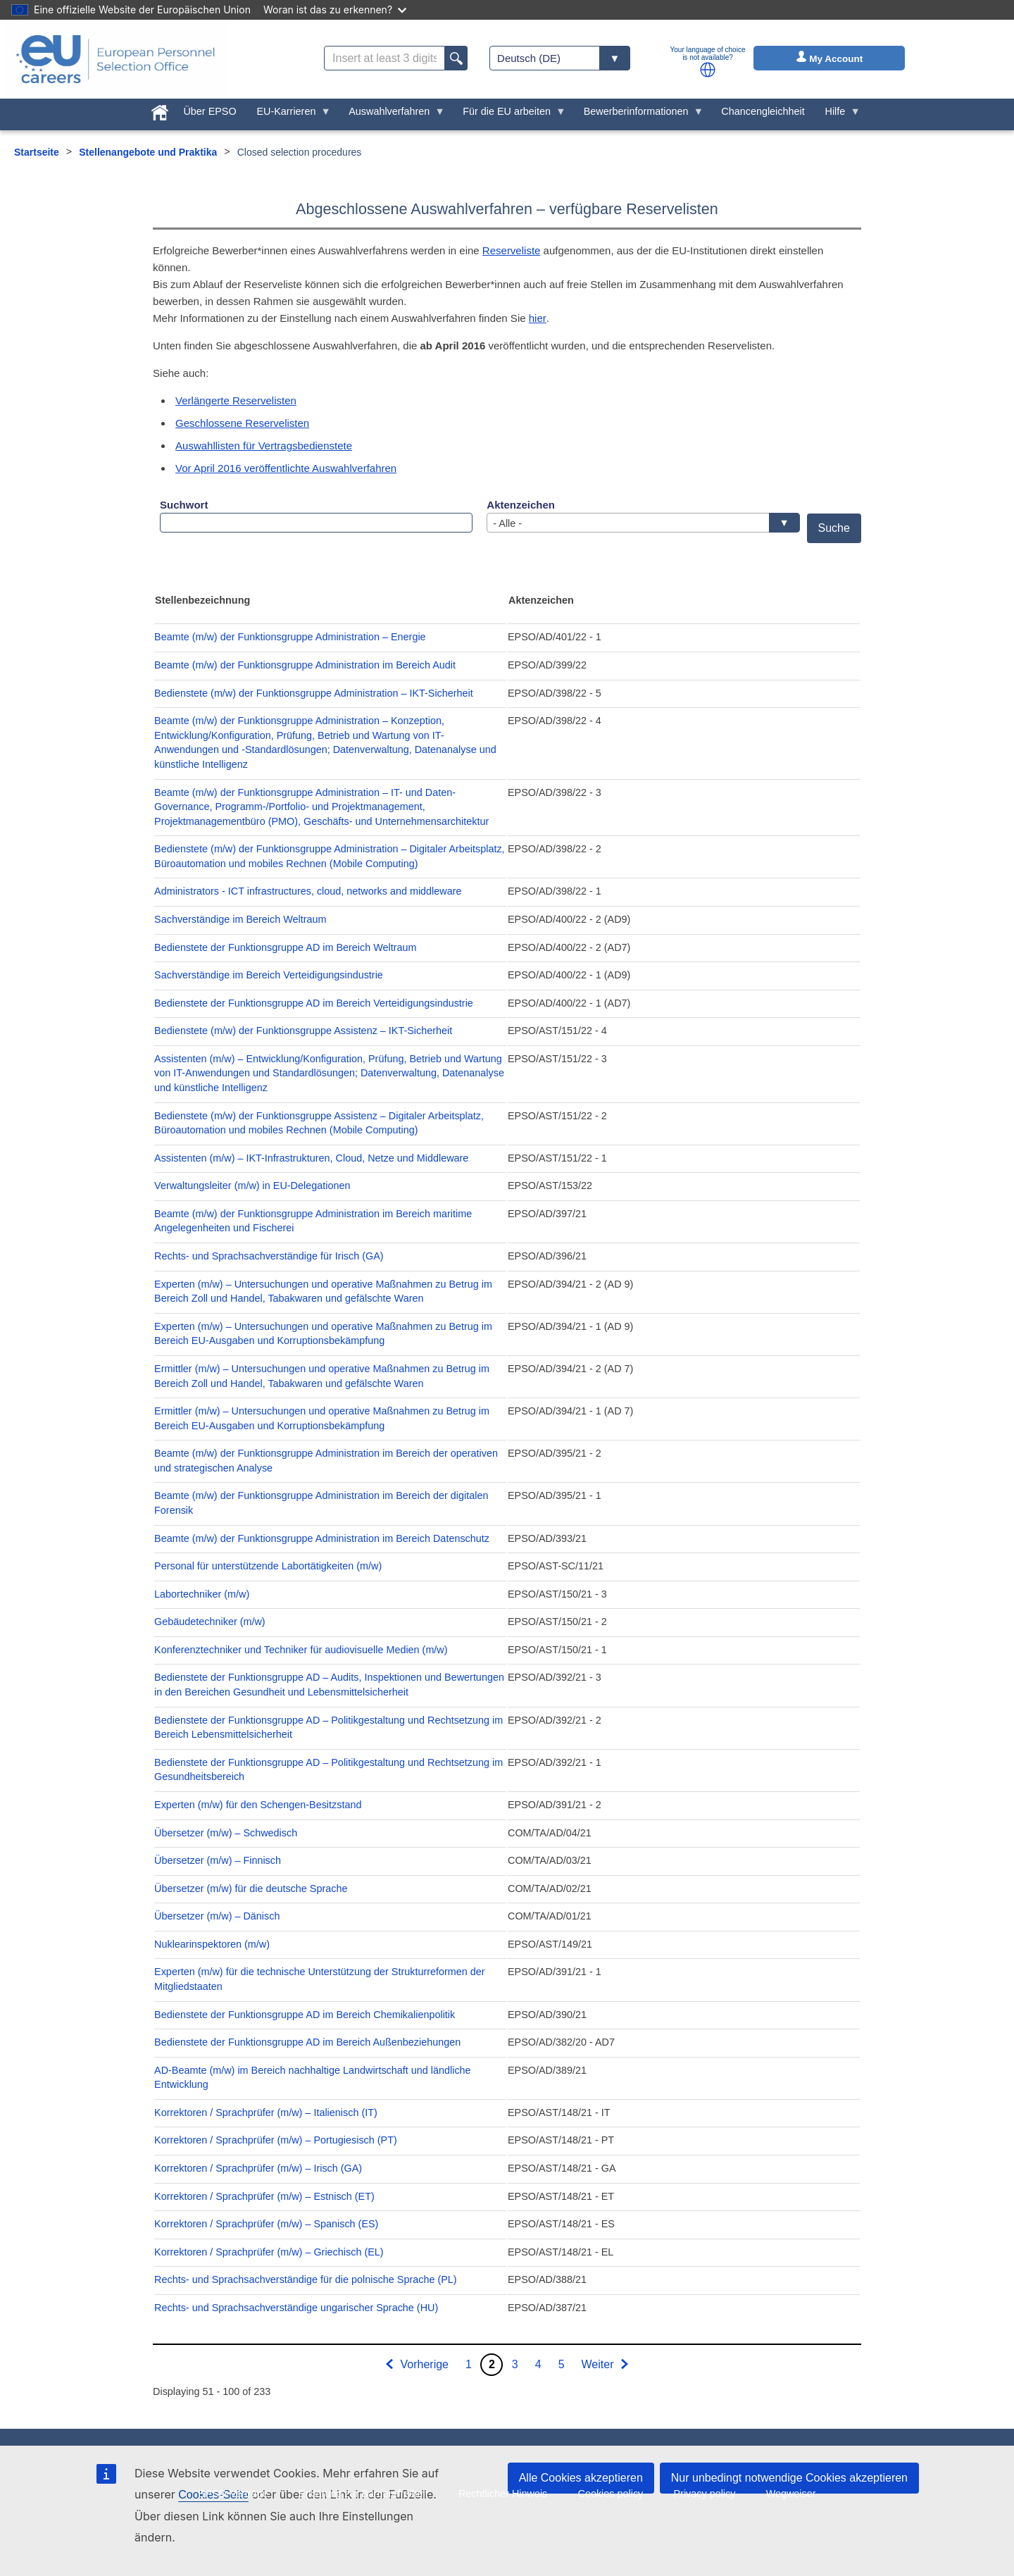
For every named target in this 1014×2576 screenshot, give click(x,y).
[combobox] (643, 523)
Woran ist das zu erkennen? (334, 9)
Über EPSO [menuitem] (209, 111)
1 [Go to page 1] (468, 2364)
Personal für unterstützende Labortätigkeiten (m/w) (268, 1566)
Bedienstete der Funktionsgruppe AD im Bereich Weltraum (285, 947)
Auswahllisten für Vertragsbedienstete (263, 446)
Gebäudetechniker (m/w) (209, 1621)
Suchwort (184, 505)
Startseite (36, 152)
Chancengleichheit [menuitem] (762, 111)
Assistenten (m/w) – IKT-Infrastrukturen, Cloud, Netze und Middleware (311, 1158)
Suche (834, 528)
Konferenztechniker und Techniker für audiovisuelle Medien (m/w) (300, 1649)
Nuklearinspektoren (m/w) (212, 1944)
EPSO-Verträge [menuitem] (233, 2493)
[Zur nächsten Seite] (606, 2364)
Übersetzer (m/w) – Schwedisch (225, 1832)
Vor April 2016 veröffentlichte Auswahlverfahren (285, 468)
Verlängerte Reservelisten (235, 400)
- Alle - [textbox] (638, 523)
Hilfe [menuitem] (837, 115)
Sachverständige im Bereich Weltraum (240, 919)
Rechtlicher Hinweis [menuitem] (502, 2493)
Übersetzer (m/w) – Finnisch (217, 1860)
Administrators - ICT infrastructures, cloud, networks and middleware (307, 891)
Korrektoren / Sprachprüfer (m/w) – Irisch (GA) (258, 2168)
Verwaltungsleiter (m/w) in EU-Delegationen (252, 1185)
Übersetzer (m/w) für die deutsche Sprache (250, 1888)
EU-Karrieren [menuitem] (288, 115)
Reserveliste (511, 250)
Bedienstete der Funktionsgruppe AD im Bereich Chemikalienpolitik (304, 2014)
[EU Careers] (115, 59)
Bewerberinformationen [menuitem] (638, 115)
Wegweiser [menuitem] (791, 2493)
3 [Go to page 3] (515, 2364)
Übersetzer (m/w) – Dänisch (217, 1916)
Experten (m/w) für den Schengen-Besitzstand (257, 1804)
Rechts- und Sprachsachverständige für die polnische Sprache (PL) (305, 2279)
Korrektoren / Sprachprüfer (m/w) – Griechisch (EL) (269, 2252)
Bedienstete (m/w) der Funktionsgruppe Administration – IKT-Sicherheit (313, 693)
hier (537, 318)
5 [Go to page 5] (561, 2364)
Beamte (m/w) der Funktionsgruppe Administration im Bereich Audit (305, 665)
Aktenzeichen (521, 505)
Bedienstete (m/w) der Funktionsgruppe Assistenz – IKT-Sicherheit (303, 1030)
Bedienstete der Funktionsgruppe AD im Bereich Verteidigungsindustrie (313, 1003)
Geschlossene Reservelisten (242, 423)
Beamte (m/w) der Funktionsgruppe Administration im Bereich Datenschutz (321, 1538)
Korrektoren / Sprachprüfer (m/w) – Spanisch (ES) (266, 2223)
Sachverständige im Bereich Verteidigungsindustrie (268, 975)
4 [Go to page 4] (538, 2364)
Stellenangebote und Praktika (148, 152)
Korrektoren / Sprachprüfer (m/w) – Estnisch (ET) (264, 2196)
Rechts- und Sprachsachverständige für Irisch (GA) (269, 1256)
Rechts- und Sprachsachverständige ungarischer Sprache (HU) (296, 2307)
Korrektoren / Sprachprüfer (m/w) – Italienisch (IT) (265, 2112)
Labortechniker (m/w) (201, 1594)
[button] (707, 69)
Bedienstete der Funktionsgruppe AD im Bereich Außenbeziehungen (307, 2042)
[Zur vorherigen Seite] (416, 2364)
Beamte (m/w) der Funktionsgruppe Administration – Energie (290, 636)
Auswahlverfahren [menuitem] (392, 115)
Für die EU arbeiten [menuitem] (509, 115)
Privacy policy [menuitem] (704, 2493)
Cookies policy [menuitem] (611, 2493)
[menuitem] (159, 110)
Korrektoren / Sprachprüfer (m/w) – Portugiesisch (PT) (275, 2140)
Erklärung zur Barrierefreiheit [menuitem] (363, 2493)
